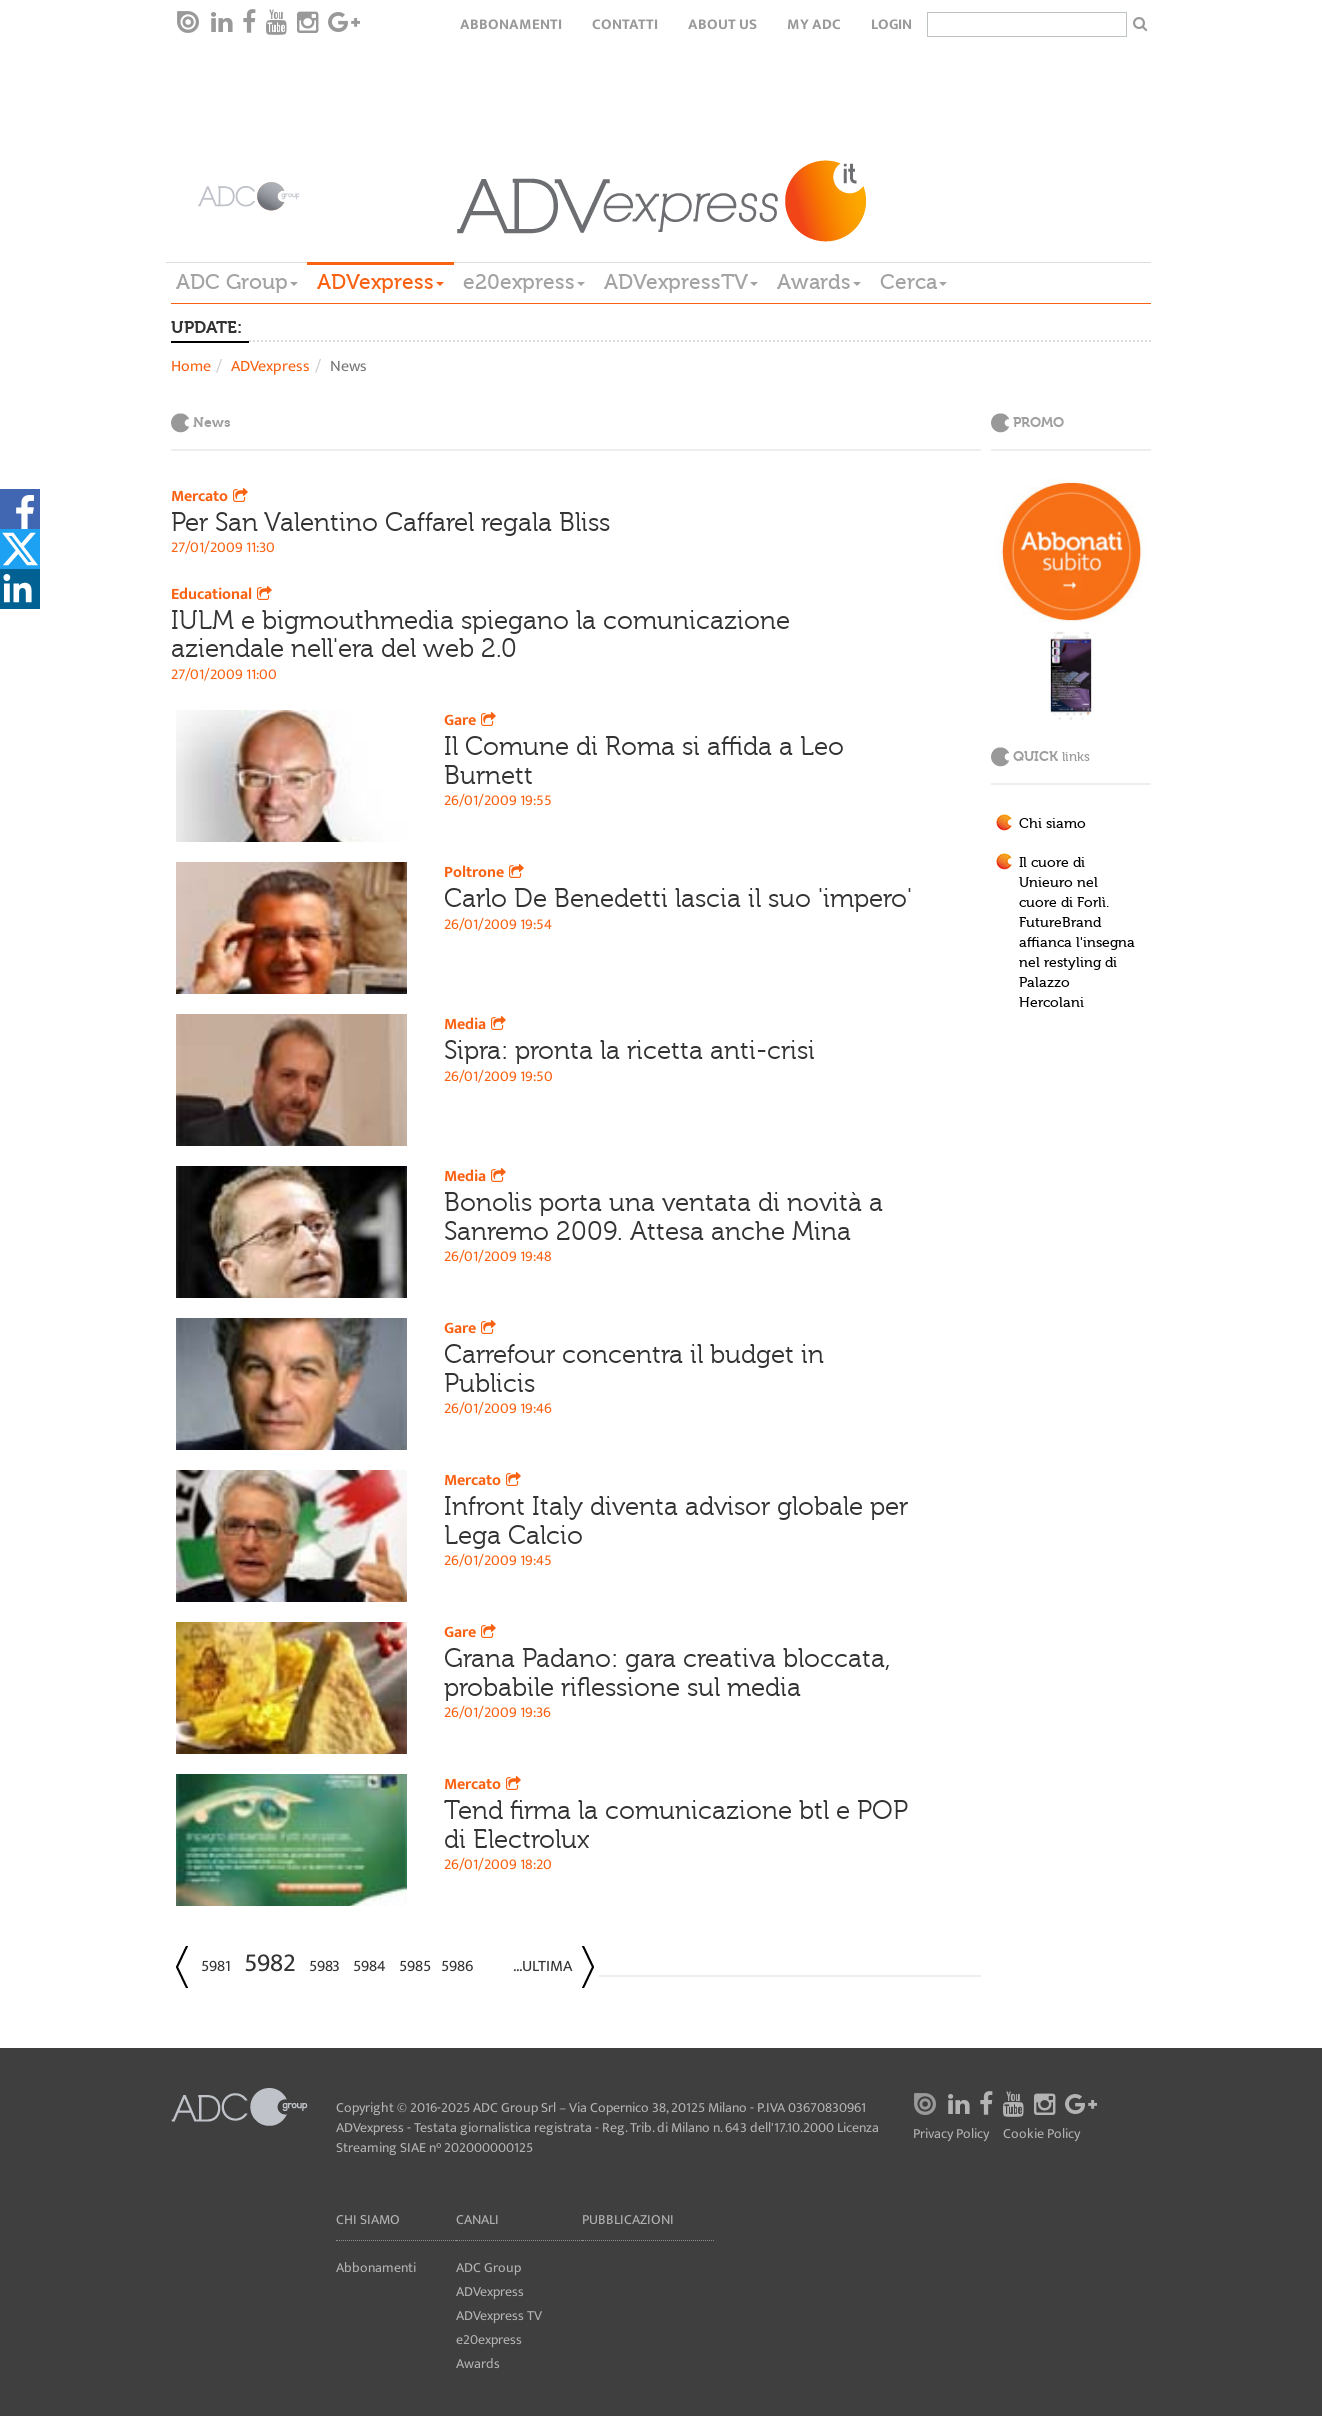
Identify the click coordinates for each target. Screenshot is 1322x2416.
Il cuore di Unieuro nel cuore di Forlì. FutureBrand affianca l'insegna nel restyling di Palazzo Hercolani (1077, 933)
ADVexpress (380, 282)
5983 (324, 1966)
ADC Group (237, 282)
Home (191, 366)
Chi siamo (1052, 824)
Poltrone (486, 872)
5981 (216, 1966)
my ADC (814, 24)
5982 (270, 1963)
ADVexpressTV (681, 282)
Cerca (913, 282)
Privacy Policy (951, 2134)
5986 (457, 1966)
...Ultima (542, 1966)
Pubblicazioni (628, 2219)
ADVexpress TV (499, 2315)
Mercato (211, 496)
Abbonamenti (511, 24)
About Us (722, 24)
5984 (369, 1966)
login (891, 24)
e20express (524, 282)
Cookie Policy (1041, 2134)
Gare (472, 720)
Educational (223, 594)
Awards (819, 282)
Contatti (625, 24)
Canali (477, 2219)
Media (477, 1024)
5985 (415, 1966)
